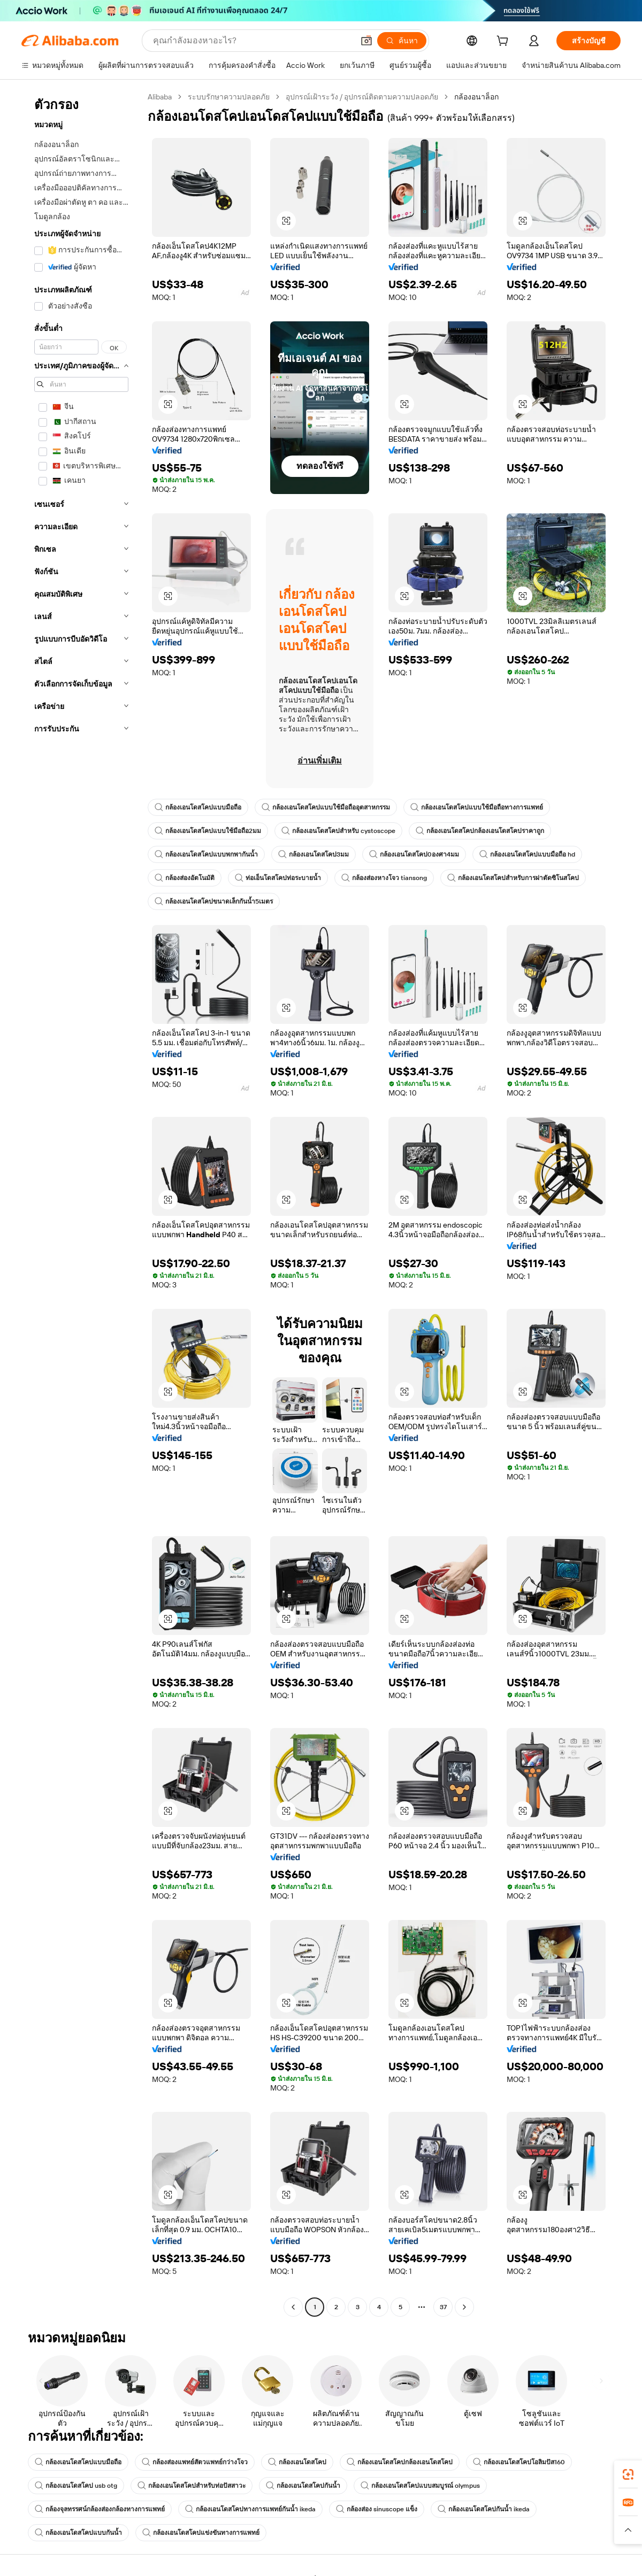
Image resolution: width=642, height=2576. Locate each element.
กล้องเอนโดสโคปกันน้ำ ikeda (484, 2509)
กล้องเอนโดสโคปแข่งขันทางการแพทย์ (200, 2532)
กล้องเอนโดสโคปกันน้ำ (303, 2485)
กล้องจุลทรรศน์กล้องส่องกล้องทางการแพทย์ (100, 2509)
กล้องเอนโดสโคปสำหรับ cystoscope (338, 831)
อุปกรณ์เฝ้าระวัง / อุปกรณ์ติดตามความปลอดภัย (362, 96)
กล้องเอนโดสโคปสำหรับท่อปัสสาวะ (191, 2485)
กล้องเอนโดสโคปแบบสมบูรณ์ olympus (420, 2485)
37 (443, 2307)
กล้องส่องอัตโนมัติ (185, 878)
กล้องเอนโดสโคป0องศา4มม (414, 854)
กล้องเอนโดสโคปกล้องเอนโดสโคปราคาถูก (480, 831)
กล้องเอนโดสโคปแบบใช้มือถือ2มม (208, 831)
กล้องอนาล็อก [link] (476, 96)
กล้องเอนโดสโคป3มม (313, 854)
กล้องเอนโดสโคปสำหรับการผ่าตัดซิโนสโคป (513, 878)
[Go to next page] (464, 2307)
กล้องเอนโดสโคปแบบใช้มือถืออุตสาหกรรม (326, 807)
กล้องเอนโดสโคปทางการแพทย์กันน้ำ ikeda (250, 2509)
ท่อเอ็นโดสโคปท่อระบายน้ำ (278, 878)
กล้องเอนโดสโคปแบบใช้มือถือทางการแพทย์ (476, 807)
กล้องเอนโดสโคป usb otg (76, 2485)
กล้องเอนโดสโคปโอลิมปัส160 (519, 2462)
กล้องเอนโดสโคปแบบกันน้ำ (78, 2532)
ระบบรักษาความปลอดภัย (229, 96)
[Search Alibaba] (252, 41)
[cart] (504, 42)
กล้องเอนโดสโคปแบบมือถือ (198, 807)
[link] (628, 2474)
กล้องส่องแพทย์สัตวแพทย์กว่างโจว (195, 2462)
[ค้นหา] (401, 40)
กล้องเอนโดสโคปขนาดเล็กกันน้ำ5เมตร (214, 901)
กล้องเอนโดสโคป (297, 2462)
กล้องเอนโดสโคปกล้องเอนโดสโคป (400, 2462)
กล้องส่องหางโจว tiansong (384, 878)
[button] (366, 40)
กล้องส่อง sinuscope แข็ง (376, 2509)
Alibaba (160, 96)
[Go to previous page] (293, 2307)
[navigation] (81, 1203)
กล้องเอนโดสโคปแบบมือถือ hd (527, 854)
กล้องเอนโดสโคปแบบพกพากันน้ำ (206, 854)
